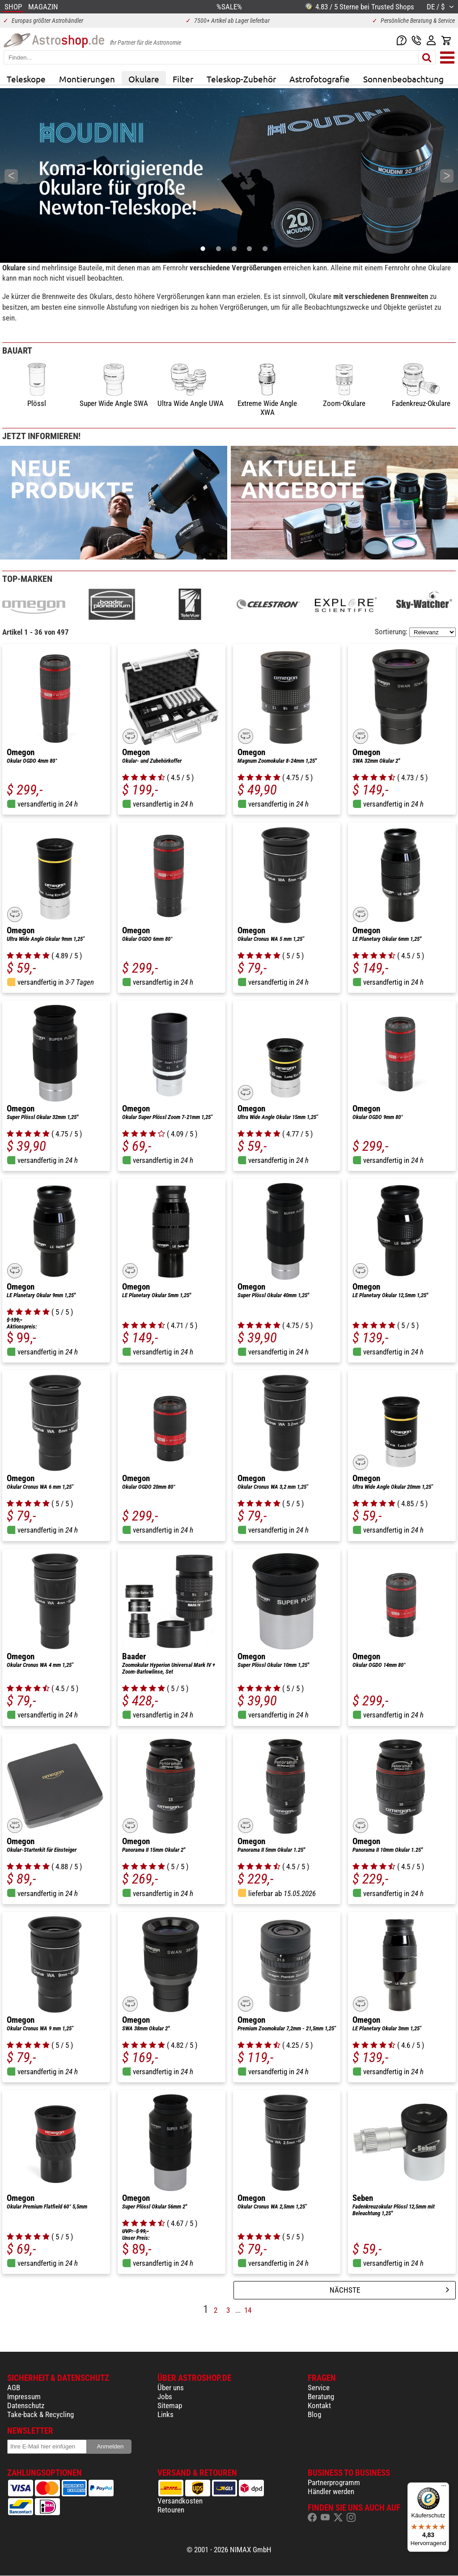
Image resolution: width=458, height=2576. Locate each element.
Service (319, 2387)
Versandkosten (180, 2500)
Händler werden (331, 2491)
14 (247, 2310)
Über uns (170, 2387)
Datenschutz (25, 2405)
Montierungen (87, 78)
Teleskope (26, 78)
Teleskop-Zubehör (241, 78)
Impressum (24, 2396)
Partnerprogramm (334, 2482)
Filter (183, 78)
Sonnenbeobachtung (403, 78)
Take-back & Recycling (40, 2414)
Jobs (164, 2396)
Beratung (321, 2396)
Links (165, 2414)
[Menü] (443, 2487)
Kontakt (319, 2405)
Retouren (170, 2509)
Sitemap (169, 2405)
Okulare (143, 78)
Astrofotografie (319, 78)
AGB (13, 2387)
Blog (314, 2414)
